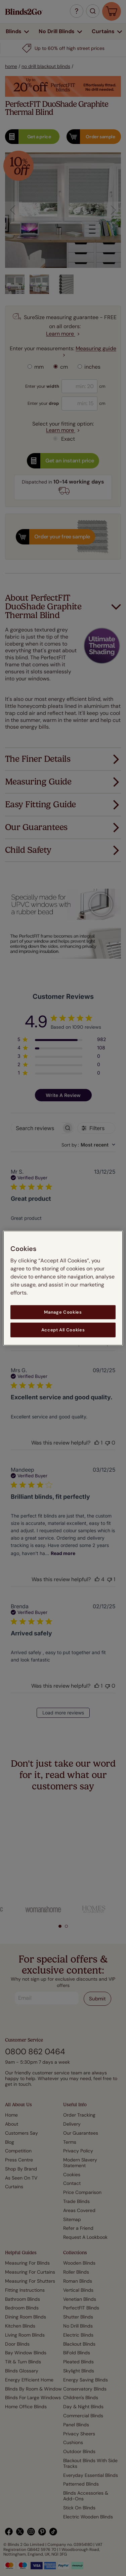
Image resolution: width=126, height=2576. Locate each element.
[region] (63, 1287)
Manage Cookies (63, 1312)
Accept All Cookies (63, 1330)
